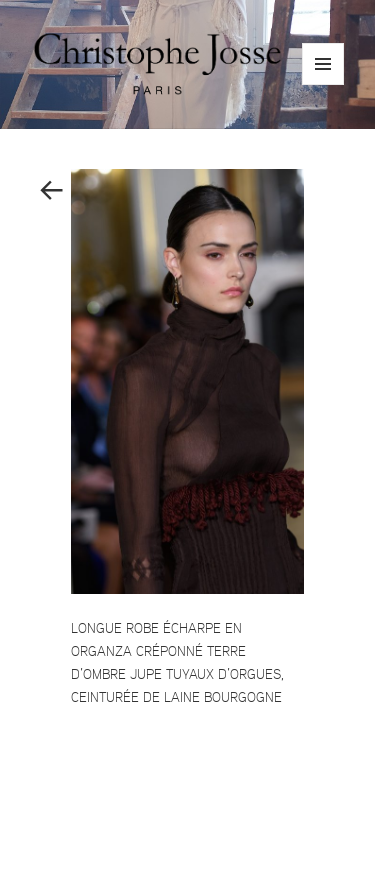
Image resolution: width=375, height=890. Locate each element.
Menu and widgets (323, 84)
